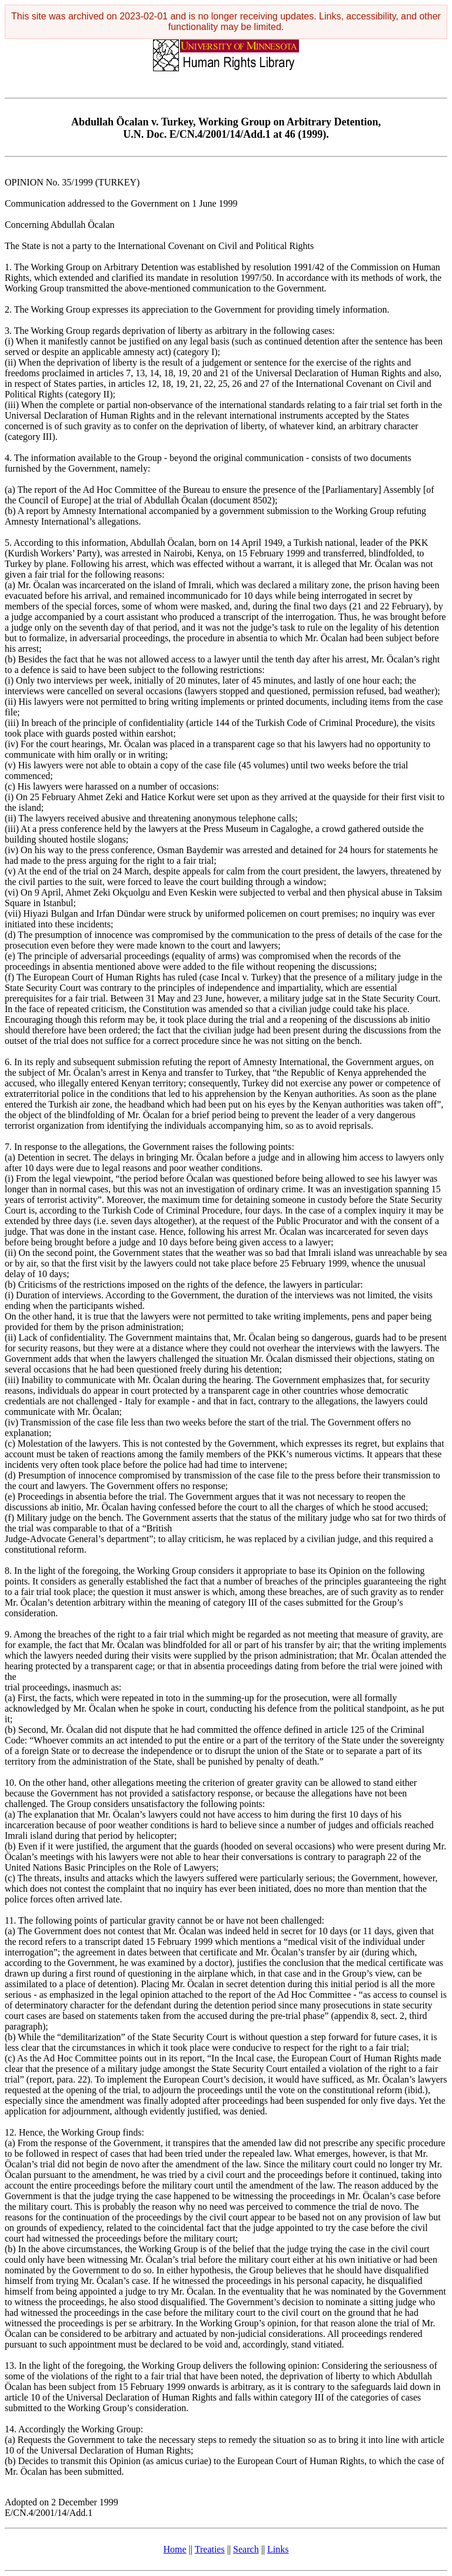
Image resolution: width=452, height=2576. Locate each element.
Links (277, 2549)
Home (175, 2549)
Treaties (210, 2549)
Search (246, 2549)
